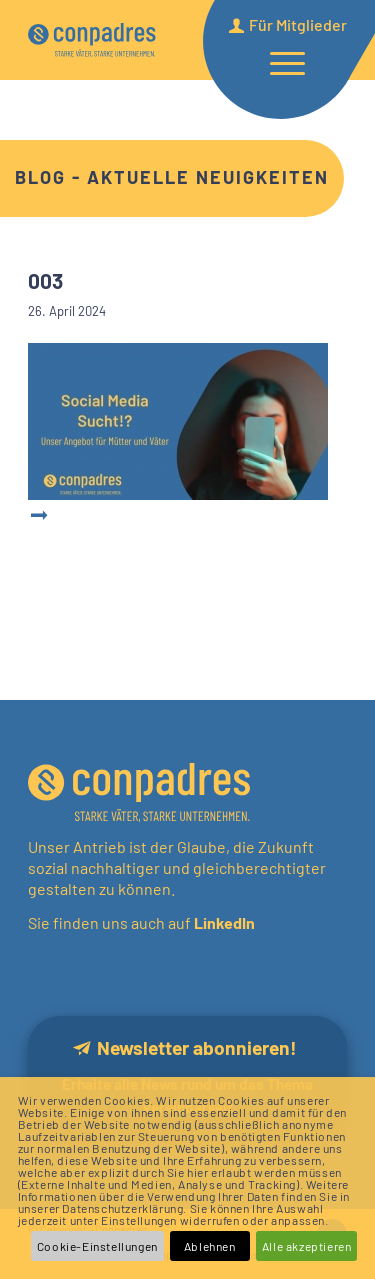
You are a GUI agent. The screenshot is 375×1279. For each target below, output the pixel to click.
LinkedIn (223, 922)
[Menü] (277, 62)
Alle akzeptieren (307, 1246)
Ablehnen (210, 1246)
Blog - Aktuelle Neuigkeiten (172, 177)
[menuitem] (277, 62)
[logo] (92, 40)
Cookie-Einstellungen (97, 1246)
